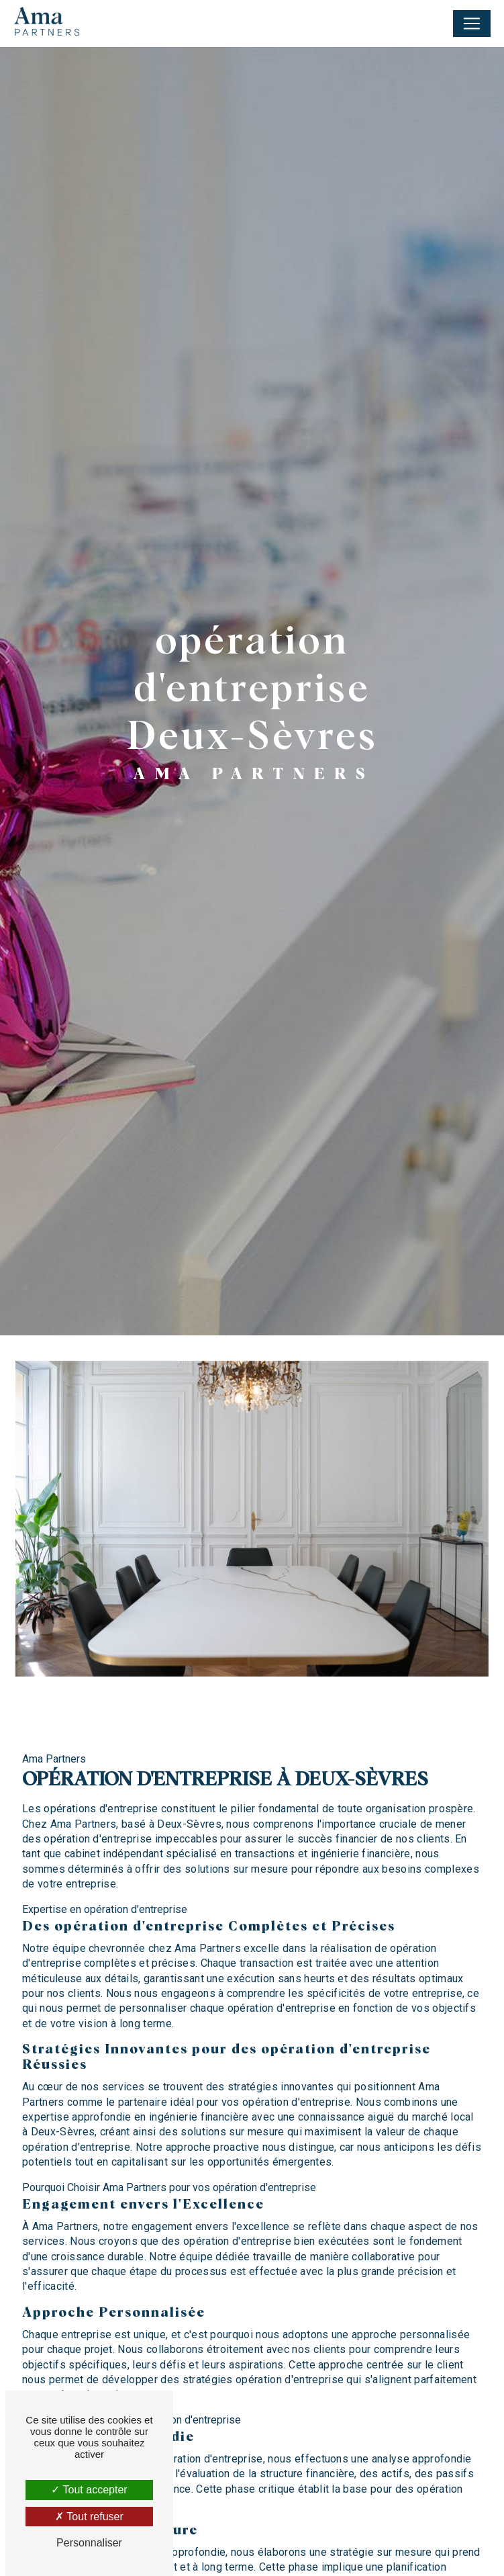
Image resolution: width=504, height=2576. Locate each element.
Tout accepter (89, 2489)
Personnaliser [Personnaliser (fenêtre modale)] (89, 2542)
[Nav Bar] (472, 23)
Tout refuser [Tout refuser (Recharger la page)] (89, 2516)
